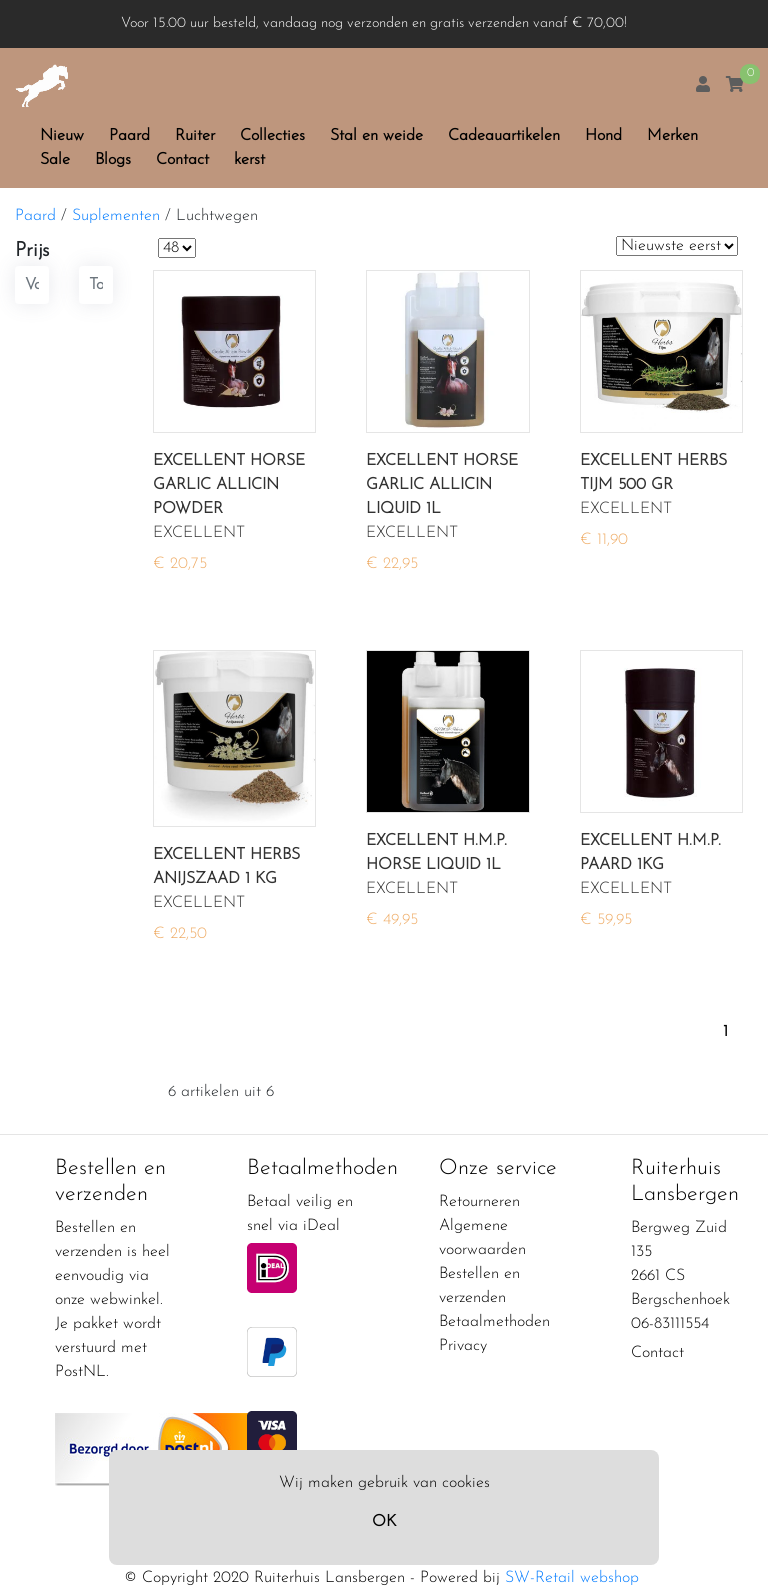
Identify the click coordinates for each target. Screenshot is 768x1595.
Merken (672, 136)
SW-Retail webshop (572, 1578)
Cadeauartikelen (504, 136)
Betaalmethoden (494, 1322)
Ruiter (195, 136)
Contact (182, 160)
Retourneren (479, 1202)
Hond (603, 136)
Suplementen (116, 216)
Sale (55, 160)
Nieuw (62, 136)
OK (384, 1522)
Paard (129, 136)
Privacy (463, 1346)
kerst (249, 160)
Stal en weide (376, 136)
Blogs (113, 160)
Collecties (272, 136)
